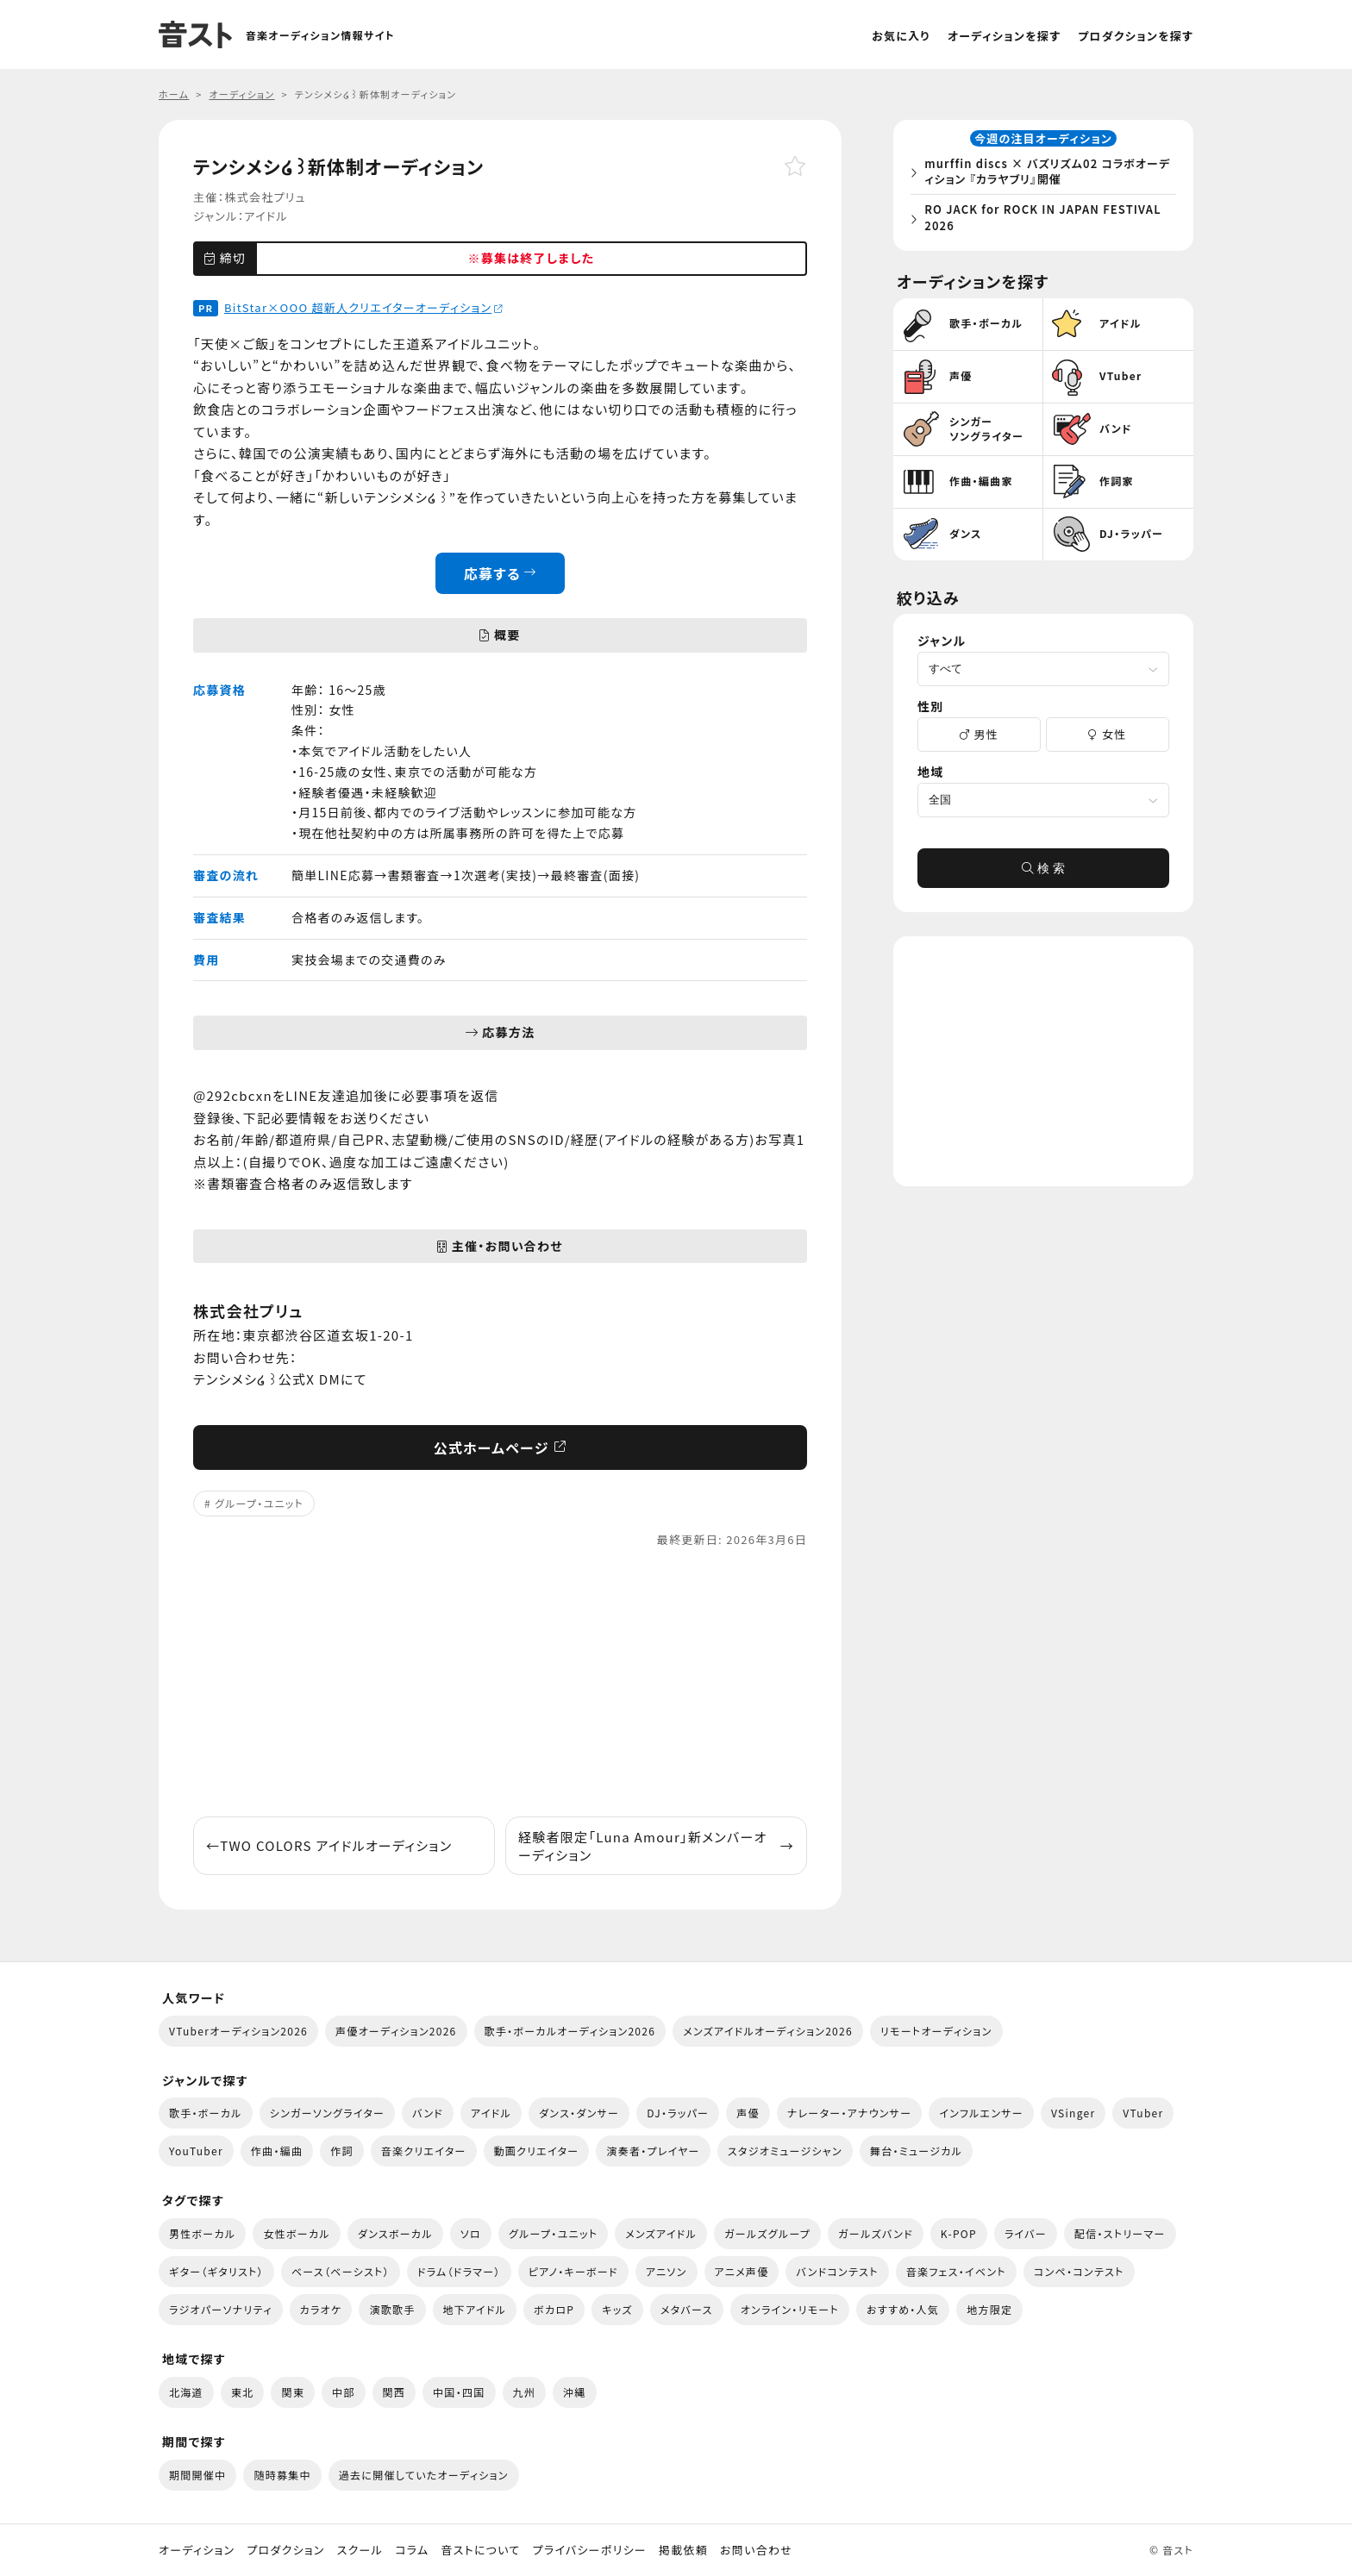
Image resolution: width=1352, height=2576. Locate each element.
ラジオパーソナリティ (220, 2309)
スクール (360, 2550)
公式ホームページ (500, 1447)
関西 (394, 2392)
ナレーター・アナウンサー (849, 2112)
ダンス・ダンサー (579, 2112)
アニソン (666, 2271)
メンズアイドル (661, 2233)
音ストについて (480, 2550)
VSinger (1073, 2112)
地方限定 (989, 2309)
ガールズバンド (875, 2233)
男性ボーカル (202, 2233)
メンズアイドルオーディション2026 (768, 2030)
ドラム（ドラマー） (459, 2271)
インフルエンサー (981, 2112)
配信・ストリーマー (1120, 2233)
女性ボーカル (296, 2233)
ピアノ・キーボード (573, 2271)
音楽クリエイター (423, 2150)
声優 (748, 2112)
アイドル (266, 216)
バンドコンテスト (837, 2271)
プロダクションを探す (1135, 36)
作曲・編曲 (277, 2150)
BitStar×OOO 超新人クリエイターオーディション (363, 307)
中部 (343, 2392)
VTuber (1143, 2112)
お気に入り (901, 36)
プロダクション (285, 2550)
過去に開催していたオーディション (424, 2474)
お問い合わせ (756, 2550)
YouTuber (196, 2150)
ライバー (1026, 2233)
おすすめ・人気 (903, 2309)
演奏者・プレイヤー (652, 2150)
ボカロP (554, 2309)
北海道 (186, 2392)
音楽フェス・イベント (956, 2271)
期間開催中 (197, 2474)
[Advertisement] (500, 1683)
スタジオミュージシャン (785, 2150)
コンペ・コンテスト (1079, 2271)
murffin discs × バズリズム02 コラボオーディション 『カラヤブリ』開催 (1047, 175)
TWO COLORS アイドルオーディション (329, 1845)
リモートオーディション (936, 2030)
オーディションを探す (1004, 36)
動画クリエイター (536, 2150)
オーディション (197, 2550)
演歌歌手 (392, 2309)
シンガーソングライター (327, 2112)
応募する (500, 573)
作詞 (342, 2150)
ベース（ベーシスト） (340, 2271)
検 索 (1043, 874)
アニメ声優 (742, 2271)
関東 (292, 2392)
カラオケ (321, 2309)
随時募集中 (282, 2474)
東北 (242, 2392)
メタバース (686, 2309)
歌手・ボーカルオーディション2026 (570, 2030)
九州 (524, 2392)
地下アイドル (475, 2309)
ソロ (470, 2233)
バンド (427, 2112)
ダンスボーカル (395, 2233)
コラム (412, 2550)
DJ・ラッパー (678, 2112)
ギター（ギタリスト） (216, 2271)
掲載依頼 (683, 2550)
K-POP (959, 2233)
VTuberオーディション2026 (238, 2030)
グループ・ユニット (259, 1503)
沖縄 (574, 2392)
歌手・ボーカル (205, 2112)
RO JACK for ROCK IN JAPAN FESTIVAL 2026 (1048, 220)
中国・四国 (459, 2392)
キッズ (617, 2309)
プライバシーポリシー (590, 2550)
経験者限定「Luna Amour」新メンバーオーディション (656, 1846)
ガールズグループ (767, 2233)
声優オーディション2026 (395, 2030)
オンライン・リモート (790, 2309)
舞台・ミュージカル (916, 2150)
